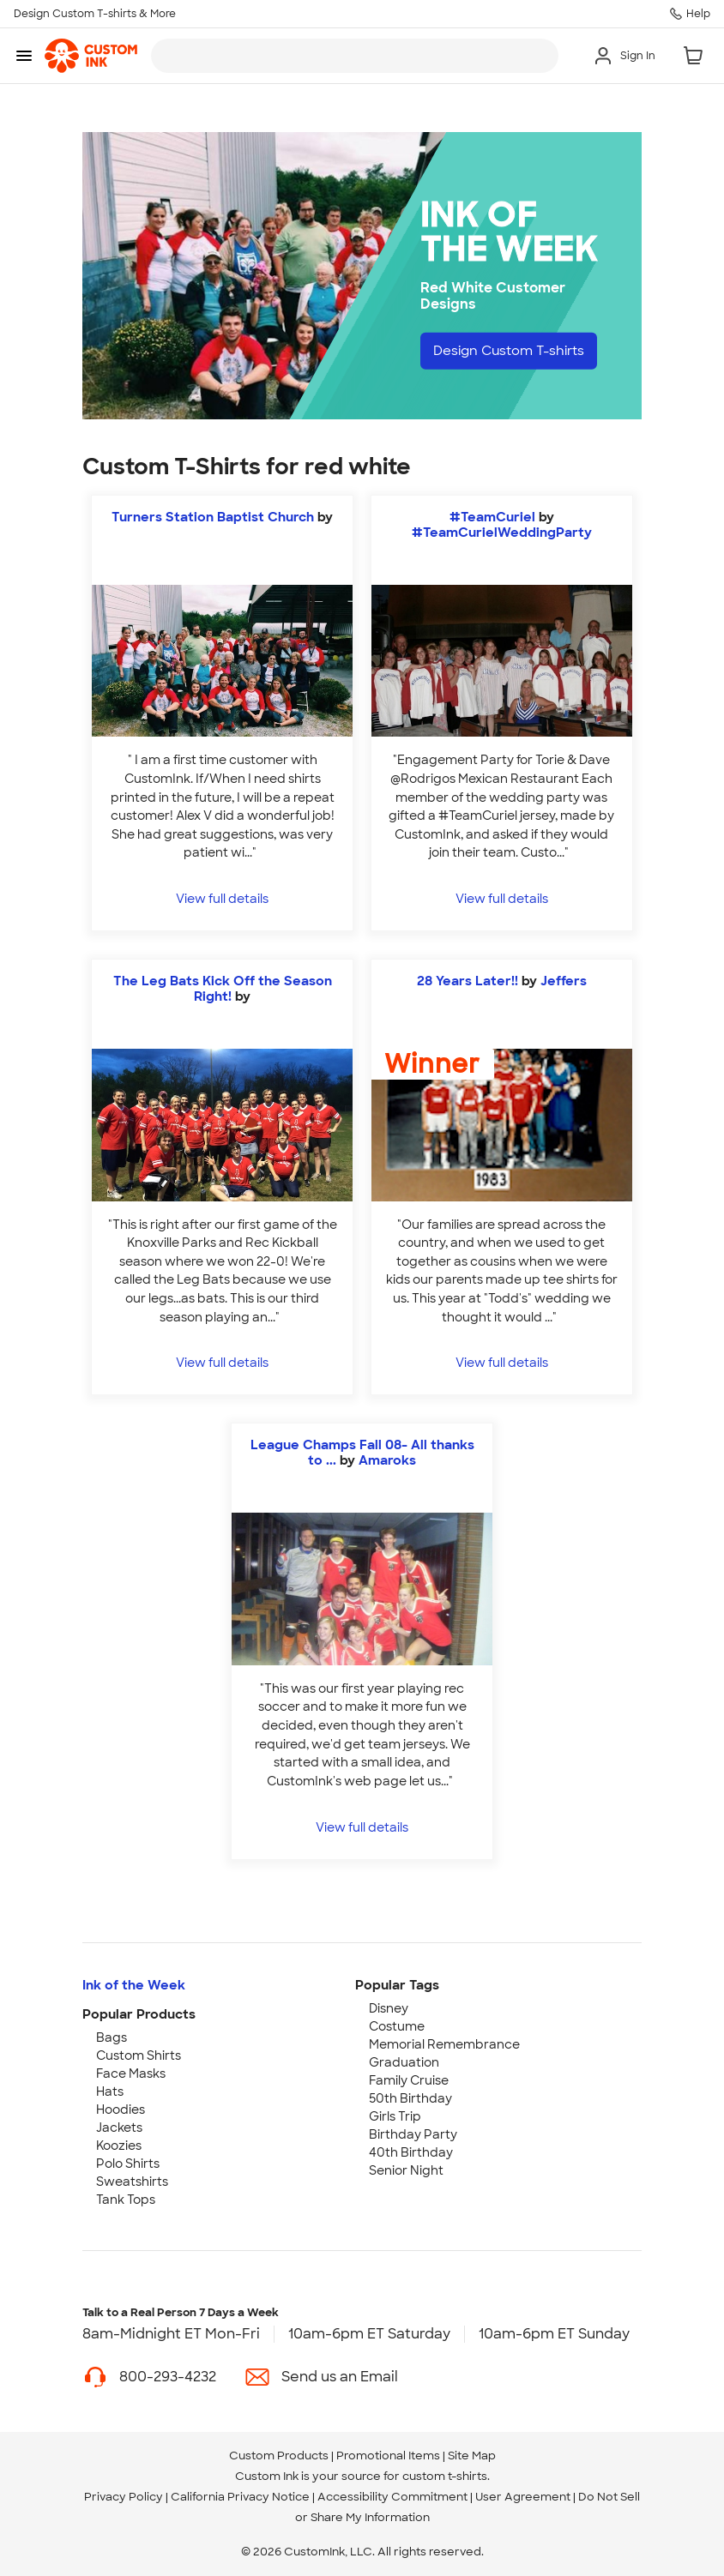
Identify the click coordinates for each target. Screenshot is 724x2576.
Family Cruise (409, 2080)
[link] (91, 56)
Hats (110, 2091)
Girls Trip (395, 2116)
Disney (388, 2008)
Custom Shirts (138, 2055)
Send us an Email (339, 2377)
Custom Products (279, 2455)
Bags (111, 2037)
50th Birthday (410, 2098)
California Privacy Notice (240, 2496)
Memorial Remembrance (444, 2044)
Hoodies (120, 2109)
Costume (397, 2026)
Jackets (119, 2127)
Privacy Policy (123, 2496)
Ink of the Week (133, 1985)
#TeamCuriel (492, 517)
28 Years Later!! (467, 981)
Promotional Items (388, 2455)
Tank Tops (125, 2199)
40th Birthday (411, 2152)
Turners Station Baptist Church (214, 517)
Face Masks (131, 2073)
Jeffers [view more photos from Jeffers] (563, 981)
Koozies (119, 2145)
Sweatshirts (132, 2181)
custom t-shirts (444, 2476)
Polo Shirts (128, 2163)
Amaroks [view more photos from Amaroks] (387, 1460)
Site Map (472, 2455)
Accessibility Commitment (392, 2496)
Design (515, 351)
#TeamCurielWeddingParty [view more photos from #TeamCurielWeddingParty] (502, 532)
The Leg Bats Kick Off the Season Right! (222, 988)
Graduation (404, 2062)
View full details (222, 898)
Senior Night (406, 2170)
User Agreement (522, 2496)
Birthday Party (413, 2134)
